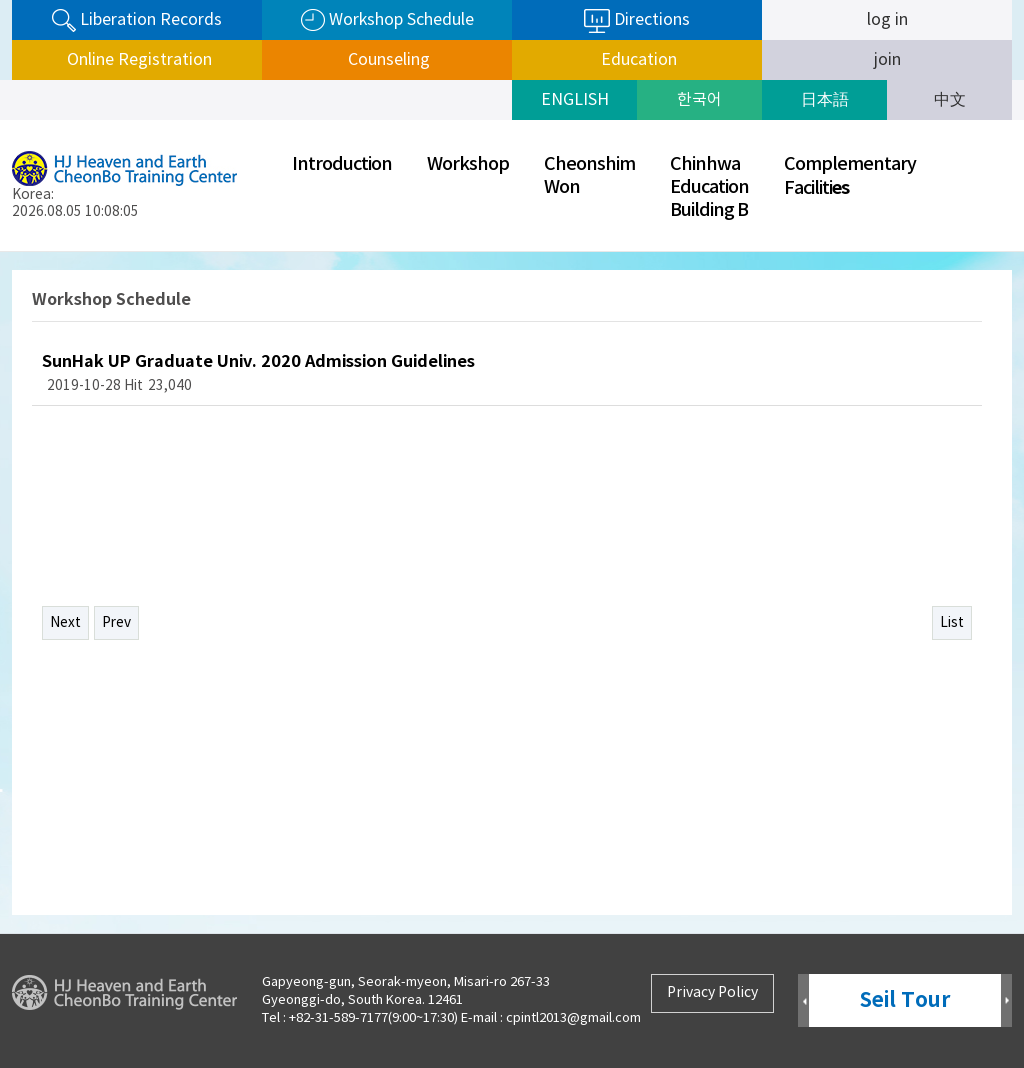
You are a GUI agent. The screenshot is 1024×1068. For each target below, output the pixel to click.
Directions (637, 21)
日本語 (825, 100)
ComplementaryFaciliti (850, 176)
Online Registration (137, 60)
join (887, 60)
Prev (116, 623)
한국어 (699, 100)
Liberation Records (137, 20)
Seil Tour (905, 1000)
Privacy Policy (712, 993)
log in (887, 20)
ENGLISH (575, 100)
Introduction (342, 164)
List (952, 623)
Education (637, 60)
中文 (950, 100)
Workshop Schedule (387, 20)
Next (65, 623)
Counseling (387, 60)
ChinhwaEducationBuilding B (709, 187)
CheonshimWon (589, 176)
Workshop (468, 164)
